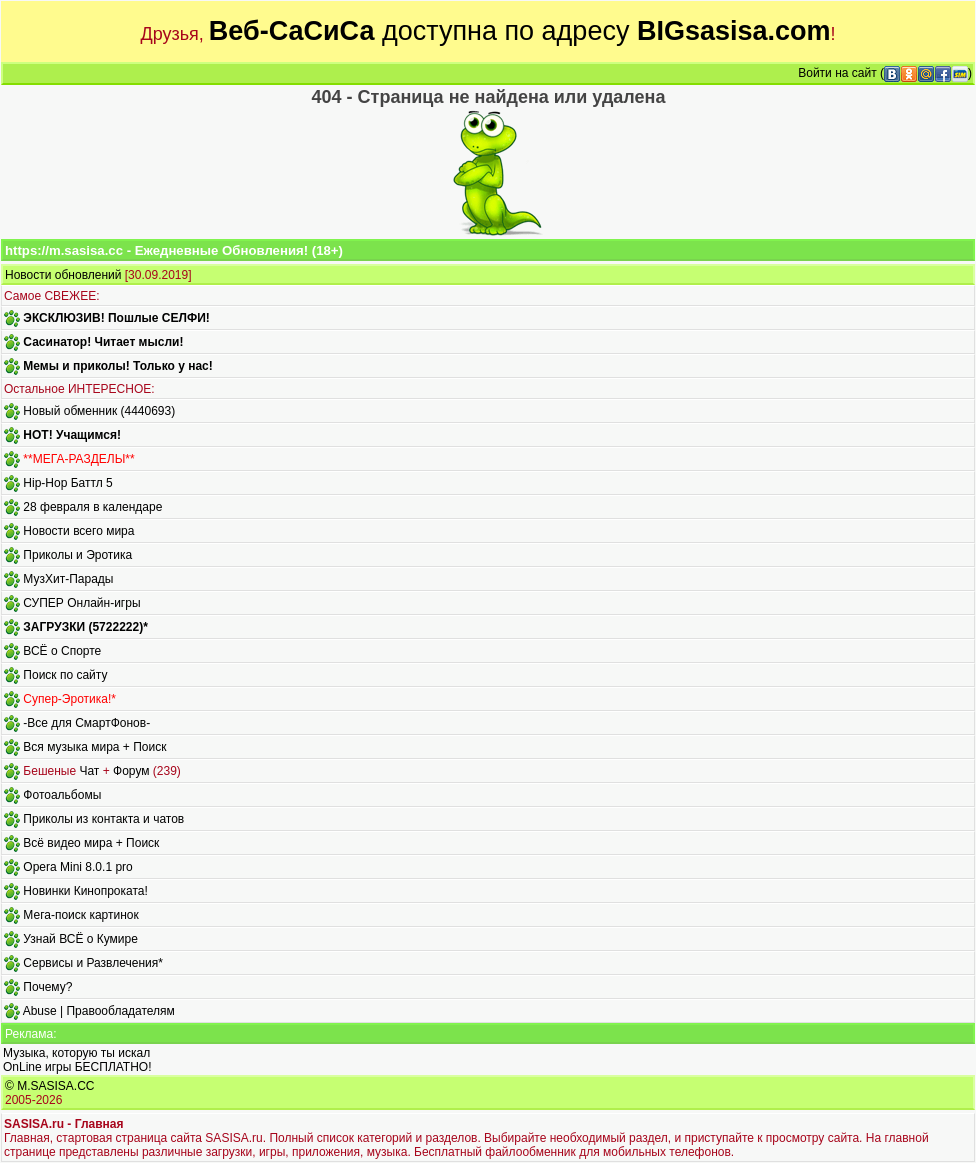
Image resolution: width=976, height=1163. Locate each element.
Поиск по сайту (65, 675)
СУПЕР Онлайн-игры (81, 603)
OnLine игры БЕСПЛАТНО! (77, 1067)
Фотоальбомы (62, 795)
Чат (89, 771)
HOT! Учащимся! (72, 435)
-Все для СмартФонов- (86, 723)
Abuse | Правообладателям (99, 1011)
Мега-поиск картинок (80, 915)
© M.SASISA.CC (50, 1086)
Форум (131, 771)
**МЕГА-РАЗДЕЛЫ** (78, 459)
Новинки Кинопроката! (85, 891)
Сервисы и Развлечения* (93, 963)
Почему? (47, 987)
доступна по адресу (520, 31)
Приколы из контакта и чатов (103, 819)
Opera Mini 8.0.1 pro (77, 867)
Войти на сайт (837, 73)
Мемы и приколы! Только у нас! (117, 366)
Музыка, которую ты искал (76, 1053)
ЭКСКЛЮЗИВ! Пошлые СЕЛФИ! (116, 318)
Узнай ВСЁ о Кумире (80, 939)
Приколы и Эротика (77, 555)
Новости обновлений (63, 275)
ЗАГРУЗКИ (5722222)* (85, 627)
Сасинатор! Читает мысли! (103, 342)
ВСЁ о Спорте (62, 651)
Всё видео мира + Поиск (91, 843)
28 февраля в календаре (92, 507)
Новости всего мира (78, 531)
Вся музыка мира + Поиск (94, 747)
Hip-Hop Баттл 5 (67, 483)
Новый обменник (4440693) (99, 411)
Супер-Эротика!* (69, 699)
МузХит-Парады (68, 579)
